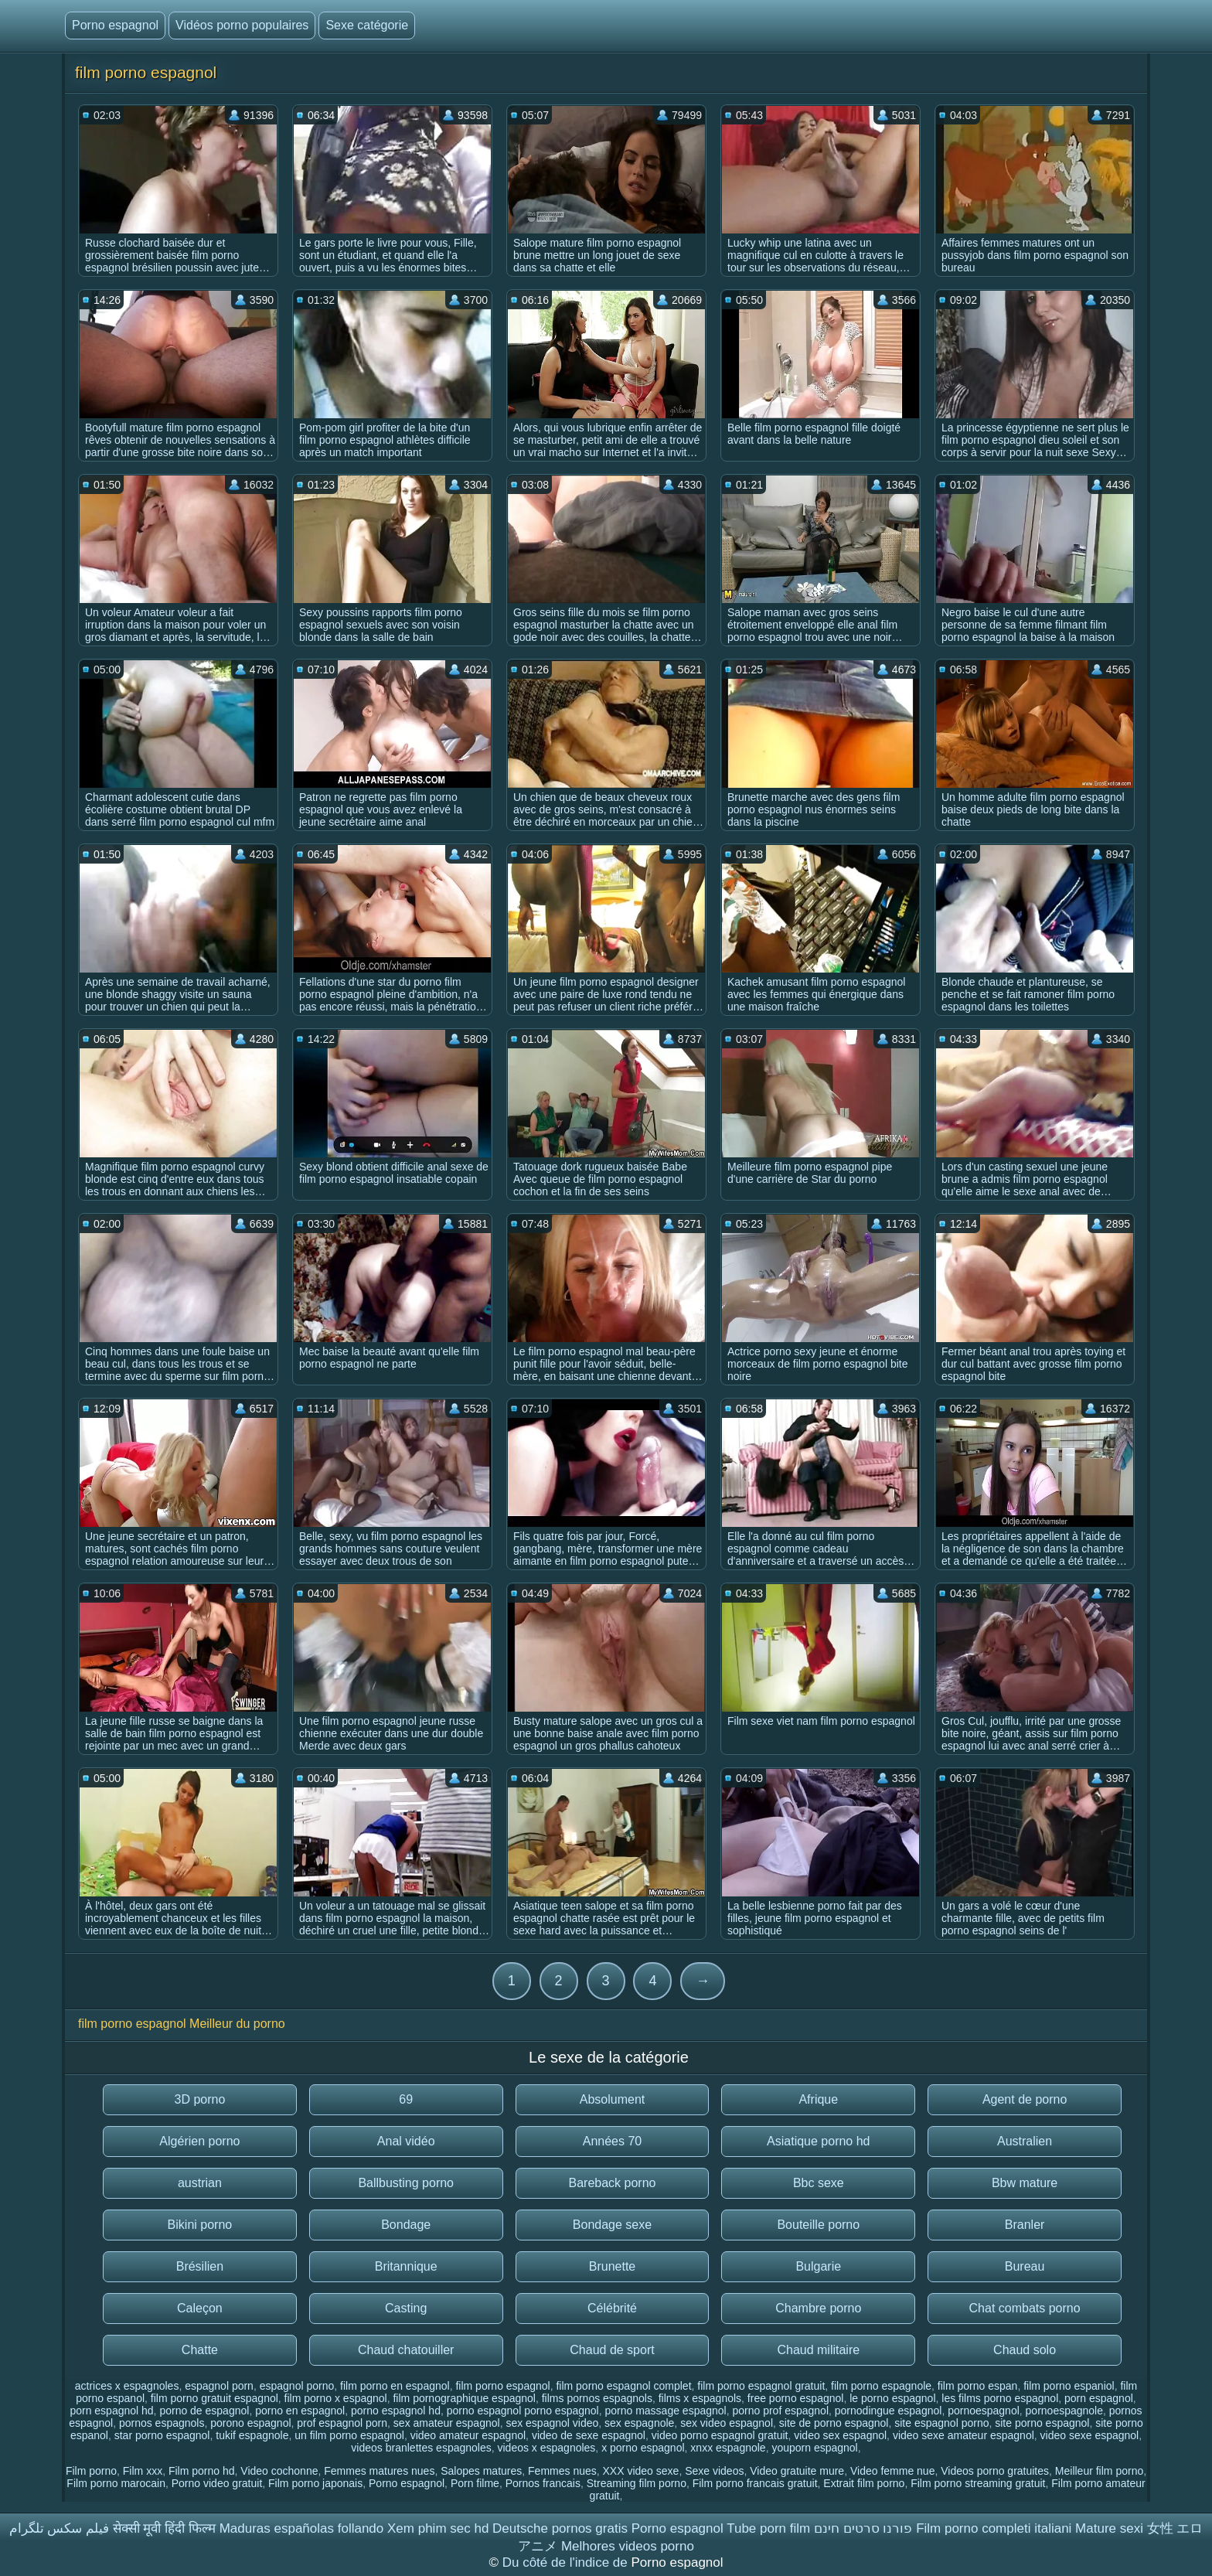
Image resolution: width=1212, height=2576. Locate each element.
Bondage (406, 2224)
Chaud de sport (612, 2349)
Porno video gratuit (217, 2483)
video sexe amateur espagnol (963, 2435)
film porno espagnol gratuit (761, 2386)
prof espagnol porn (342, 2423)
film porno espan (978, 2386)
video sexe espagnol (1089, 2435)
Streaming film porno (636, 2483)
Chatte (200, 2349)
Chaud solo (1024, 2349)
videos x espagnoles (546, 2447)
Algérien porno (199, 2141)
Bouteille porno (818, 2224)
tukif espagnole (252, 2435)
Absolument (612, 2099)
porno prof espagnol (780, 2410)
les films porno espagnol (999, 2398)
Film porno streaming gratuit (978, 2483)
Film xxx (142, 2471)
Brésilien (199, 2266)
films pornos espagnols (597, 2398)
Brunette (612, 2266)
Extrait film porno (863, 2483)
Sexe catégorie (366, 25)
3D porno (199, 2099)
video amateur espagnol (468, 2435)
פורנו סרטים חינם (863, 2528)
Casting (406, 2308)
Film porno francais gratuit (755, 2483)
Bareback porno (612, 2182)
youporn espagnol (814, 2447)
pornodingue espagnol (888, 2410)
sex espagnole (639, 2423)
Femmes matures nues (379, 2471)
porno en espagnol (300, 2410)
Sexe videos (714, 2471)
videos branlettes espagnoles (421, 2447)
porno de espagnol (204, 2410)
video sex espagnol (840, 2435)
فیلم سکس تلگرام (59, 2528)
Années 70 (612, 2141)
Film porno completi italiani (993, 2528)
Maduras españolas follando (302, 2528)
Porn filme (475, 2483)
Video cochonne (279, 2471)
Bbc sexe (818, 2182)
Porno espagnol (115, 25)
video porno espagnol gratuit (720, 2435)
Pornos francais (543, 2483)
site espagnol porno (941, 2423)
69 (406, 2099)
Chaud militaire (818, 2349)
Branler (1025, 2224)
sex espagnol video (552, 2423)
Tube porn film (768, 2528)
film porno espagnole (881, 2386)
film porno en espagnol (395, 2386)
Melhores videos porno (627, 2546)
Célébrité (612, 2308)
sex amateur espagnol (446, 2423)
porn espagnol (1098, 2398)
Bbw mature (1024, 2182)
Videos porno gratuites (995, 2471)
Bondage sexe (612, 2224)
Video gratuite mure (797, 2471)
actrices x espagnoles (127, 2386)
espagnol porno (297, 2386)
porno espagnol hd (396, 2410)
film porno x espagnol (335, 2398)
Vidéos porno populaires (241, 25)
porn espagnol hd (111, 2410)
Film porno (91, 2471)
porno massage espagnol (665, 2410)
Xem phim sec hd (438, 2528)
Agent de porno (1024, 2099)
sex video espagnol (726, 2423)
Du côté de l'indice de (567, 2562)
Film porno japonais (315, 2483)
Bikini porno (200, 2224)
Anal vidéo (406, 2141)
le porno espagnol (892, 2398)
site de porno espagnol (834, 2423)
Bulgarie (818, 2266)
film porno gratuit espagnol (214, 2398)
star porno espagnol (162, 2435)
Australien (1024, 2141)
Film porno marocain (115, 2483)
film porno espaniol (1069, 2386)
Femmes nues (562, 2471)
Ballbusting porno (406, 2182)
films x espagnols (700, 2398)
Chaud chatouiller (406, 2349)
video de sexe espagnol (588, 2435)
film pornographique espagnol (464, 2398)
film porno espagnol (502, 2386)
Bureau (1025, 2266)
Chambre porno (818, 2308)
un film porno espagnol (349, 2435)
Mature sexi (1109, 2528)
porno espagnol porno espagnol (523, 2410)
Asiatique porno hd (818, 2141)
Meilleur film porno (1099, 2471)
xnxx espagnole (727, 2447)
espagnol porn (219, 2386)
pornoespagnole (1064, 2410)
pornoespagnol (984, 2410)
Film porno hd (202, 2471)
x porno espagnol (642, 2447)
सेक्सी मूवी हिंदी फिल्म (164, 2528)
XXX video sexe (641, 2471)
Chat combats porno (1025, 2308)
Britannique (406, 2266)
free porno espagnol (795, 2398)
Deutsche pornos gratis (560, 2528)
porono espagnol (250, 2423)
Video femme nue (892, 2471)
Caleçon (200, 2308)
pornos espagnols (162, 2423)
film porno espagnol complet (623, 2386)
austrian (200, 2182)
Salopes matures (481, 2471)
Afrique (818, 2099)
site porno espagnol (1042, 2423)
